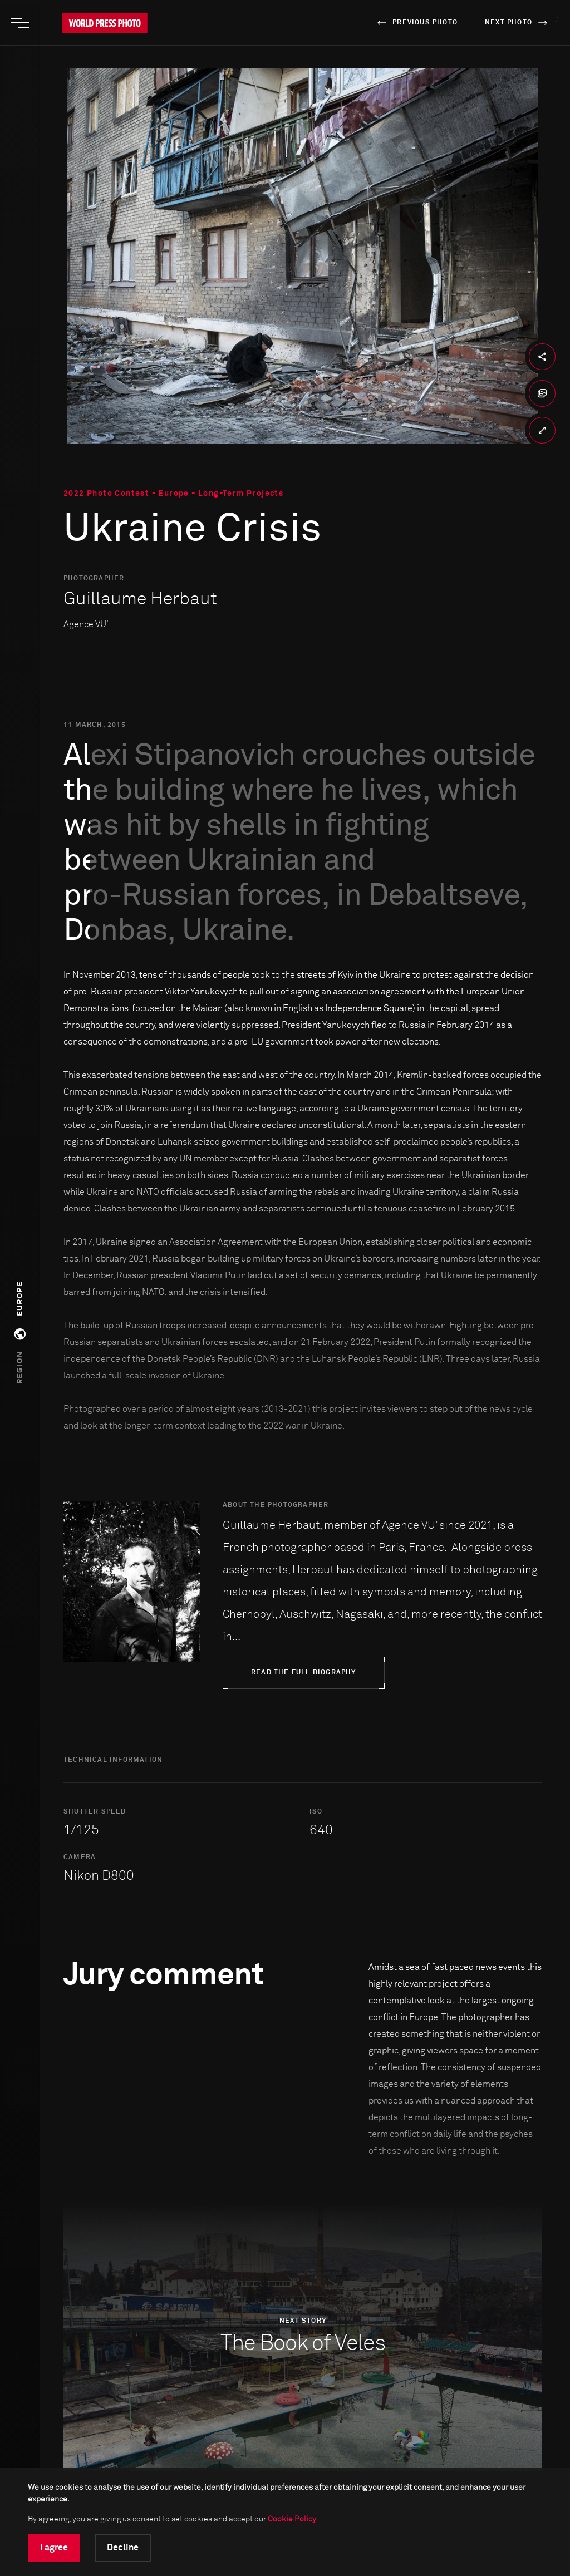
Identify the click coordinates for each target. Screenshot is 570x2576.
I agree (54, 2547)
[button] (20, 1332)
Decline (123, 2547)
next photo (518, 23)
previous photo (416, 23)
